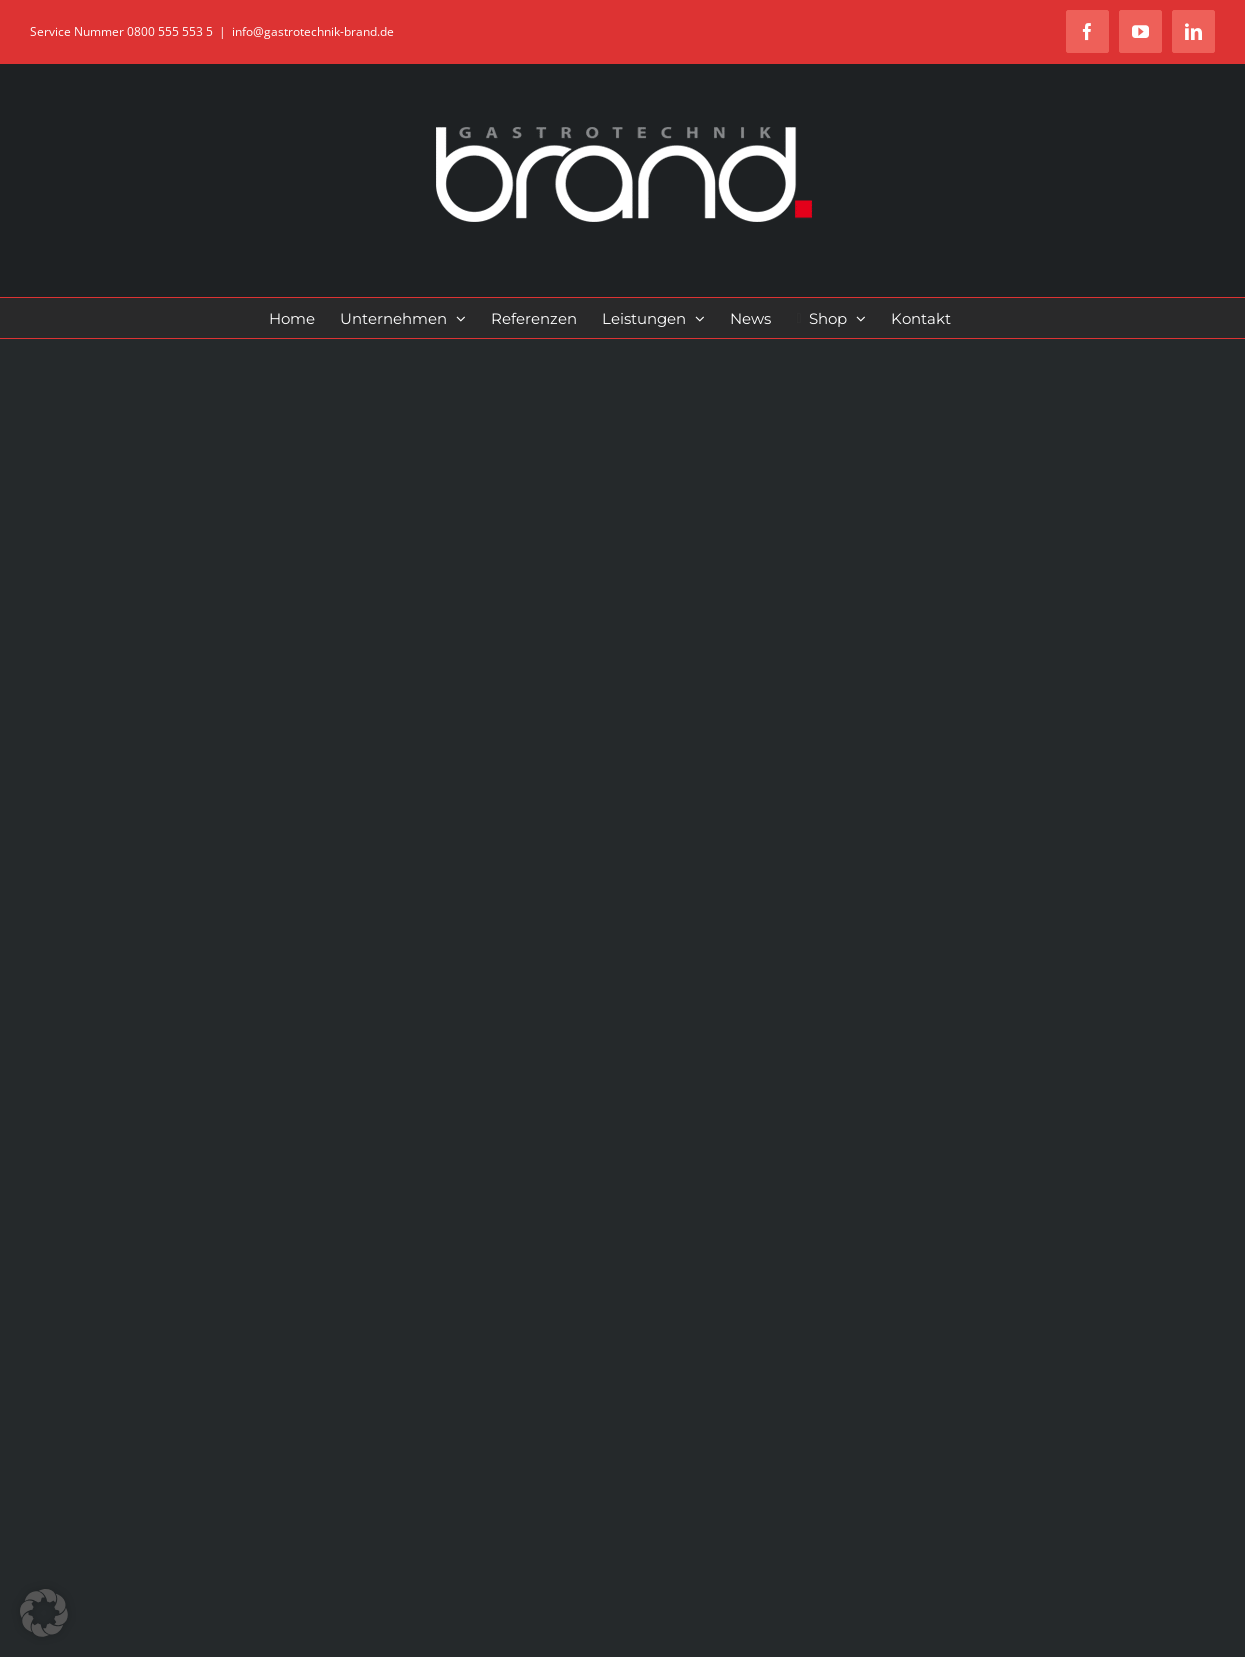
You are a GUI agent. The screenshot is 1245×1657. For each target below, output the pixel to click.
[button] (44, 1613)
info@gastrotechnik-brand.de (313, 31)
